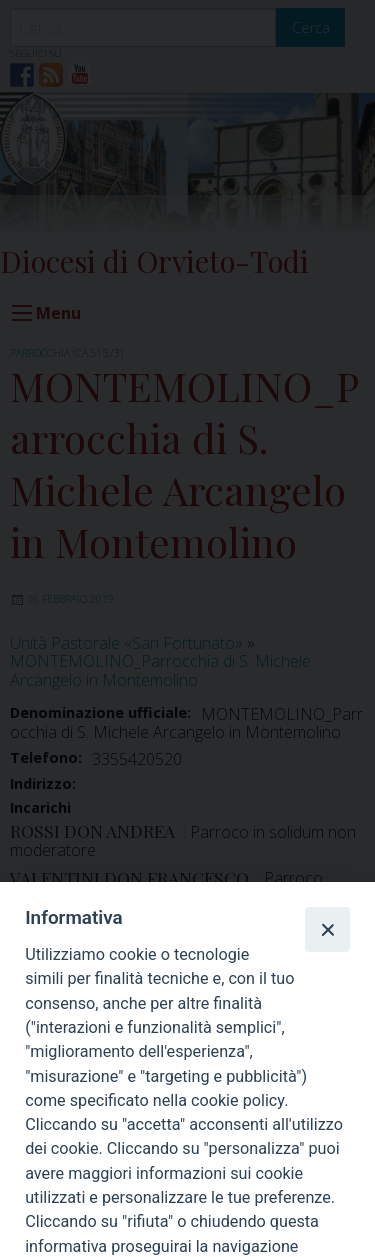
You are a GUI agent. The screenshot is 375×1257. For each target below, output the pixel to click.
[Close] (327, 929)
